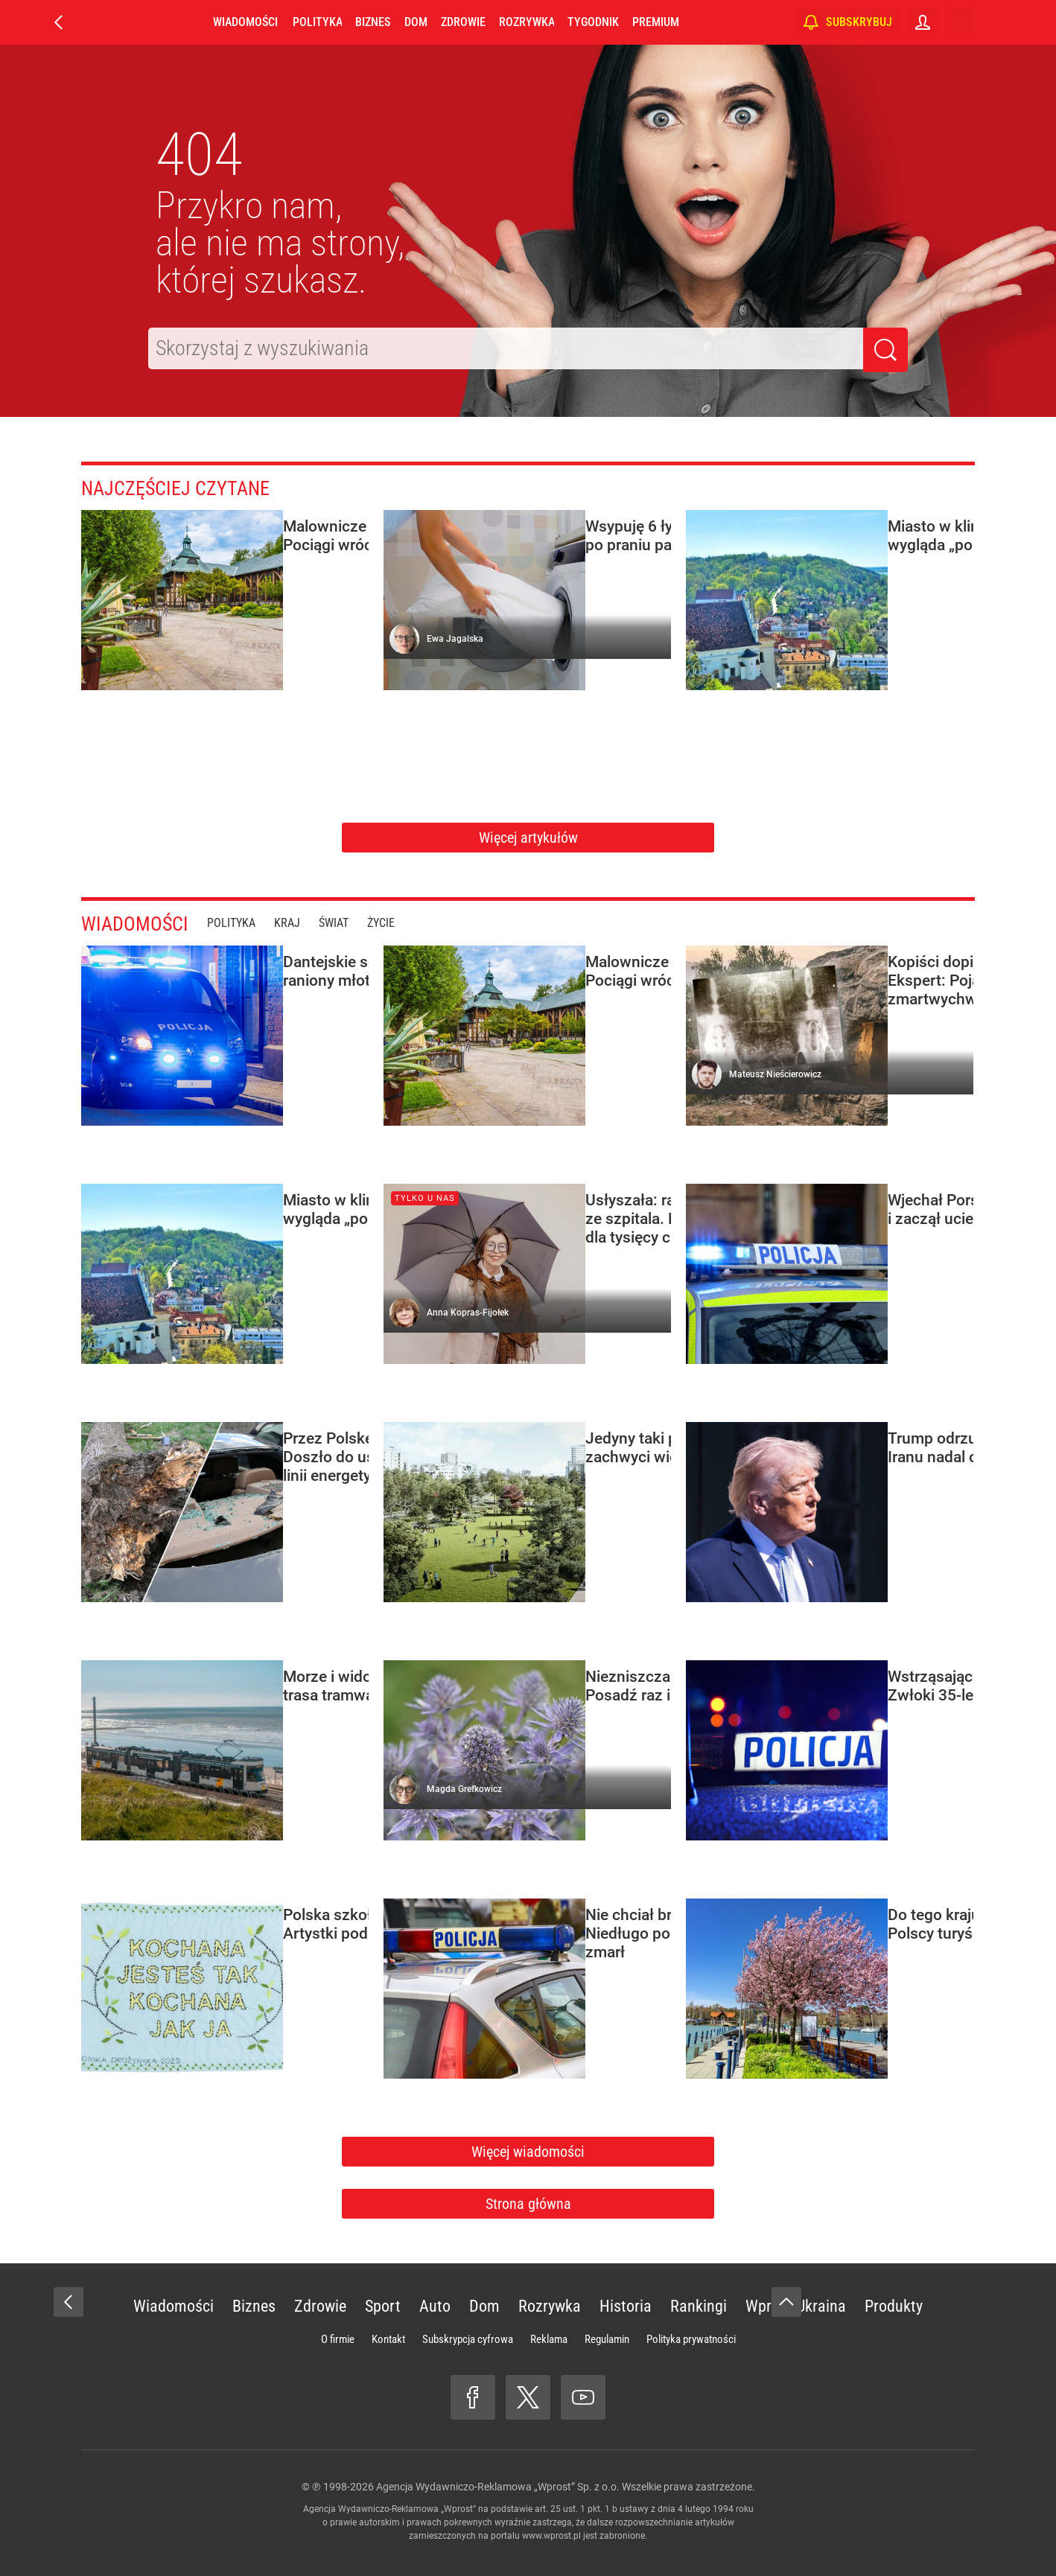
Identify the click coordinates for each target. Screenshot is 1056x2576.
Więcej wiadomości (528, 2152)
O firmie (337, 2339)
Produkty (894, 2306)
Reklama (548, 2339)
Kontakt (388, 2339)
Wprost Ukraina (795, 2306)
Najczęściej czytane (190, 487)
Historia (625, 2306)
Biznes (372, 22)
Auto (435, 2306)
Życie (396, 923)
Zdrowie (463, 22)
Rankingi (698, 2306)
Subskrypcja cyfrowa (467, 2339)
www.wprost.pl (551, 2536)
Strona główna (528, 2204)
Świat (349, 923)
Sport (383, 2306)
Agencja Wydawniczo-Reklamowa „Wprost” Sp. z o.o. (498, 2487)
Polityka (317, 22)
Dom (415, 22)
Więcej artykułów (528, 838)
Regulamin (607, 2339)
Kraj (303, 923)
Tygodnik (593, 22)
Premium (655, 22)
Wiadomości (245, 22)
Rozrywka (526, 22)
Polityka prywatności (691, 2339)
